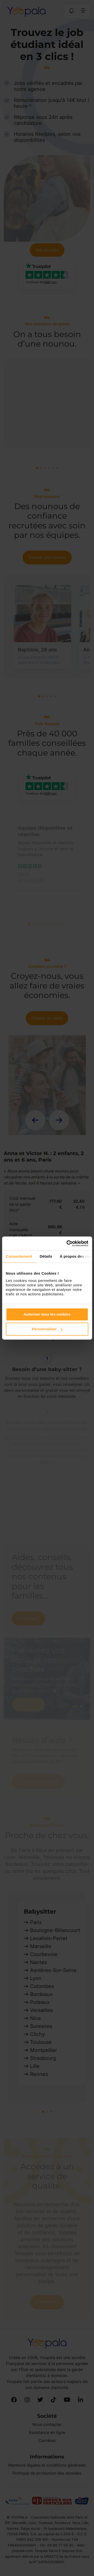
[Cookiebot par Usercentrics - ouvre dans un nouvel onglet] (67, 1243)
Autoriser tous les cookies (47, 1314)
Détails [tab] (46, 1256)
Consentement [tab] (19, 1256)
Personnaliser (47, 1329)
